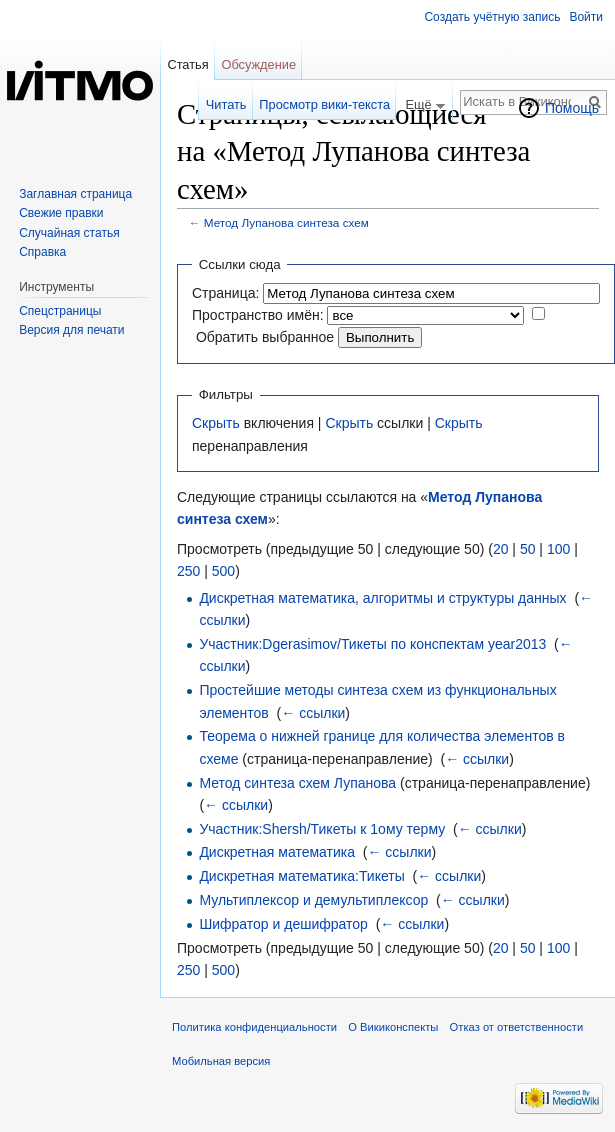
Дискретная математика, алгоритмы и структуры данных (382, 598)
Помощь (572, 108)
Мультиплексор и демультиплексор (313, 900)
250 (188, 571)
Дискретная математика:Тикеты (301, 876)
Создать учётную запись (492, 17)
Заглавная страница (75, 194)
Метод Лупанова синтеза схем (286, 222)
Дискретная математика (277, 852)
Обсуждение (258, 64)
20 (501, 549)
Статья (187, 64)
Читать (226, 104)
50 (528, 549)
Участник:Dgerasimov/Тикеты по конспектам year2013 (372, 644)
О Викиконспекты (393, 1027)
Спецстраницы (60, 311)
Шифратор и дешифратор (283, 924)
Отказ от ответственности (517, 1027)
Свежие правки (61, 213)
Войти (586, 17)
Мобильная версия (221, 1061)
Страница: (225, 293)
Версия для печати (71, 330)
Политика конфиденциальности (254, 1027)
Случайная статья (69, 233)
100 (558, 549)
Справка (42, 252)
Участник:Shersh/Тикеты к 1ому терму (322, 829)
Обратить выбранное (265, 337)
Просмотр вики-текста (324, 104)
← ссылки (313, 713)
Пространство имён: (258, 315)
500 (223, 571)
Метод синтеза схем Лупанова (297, 783)
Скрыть (216, 423)
